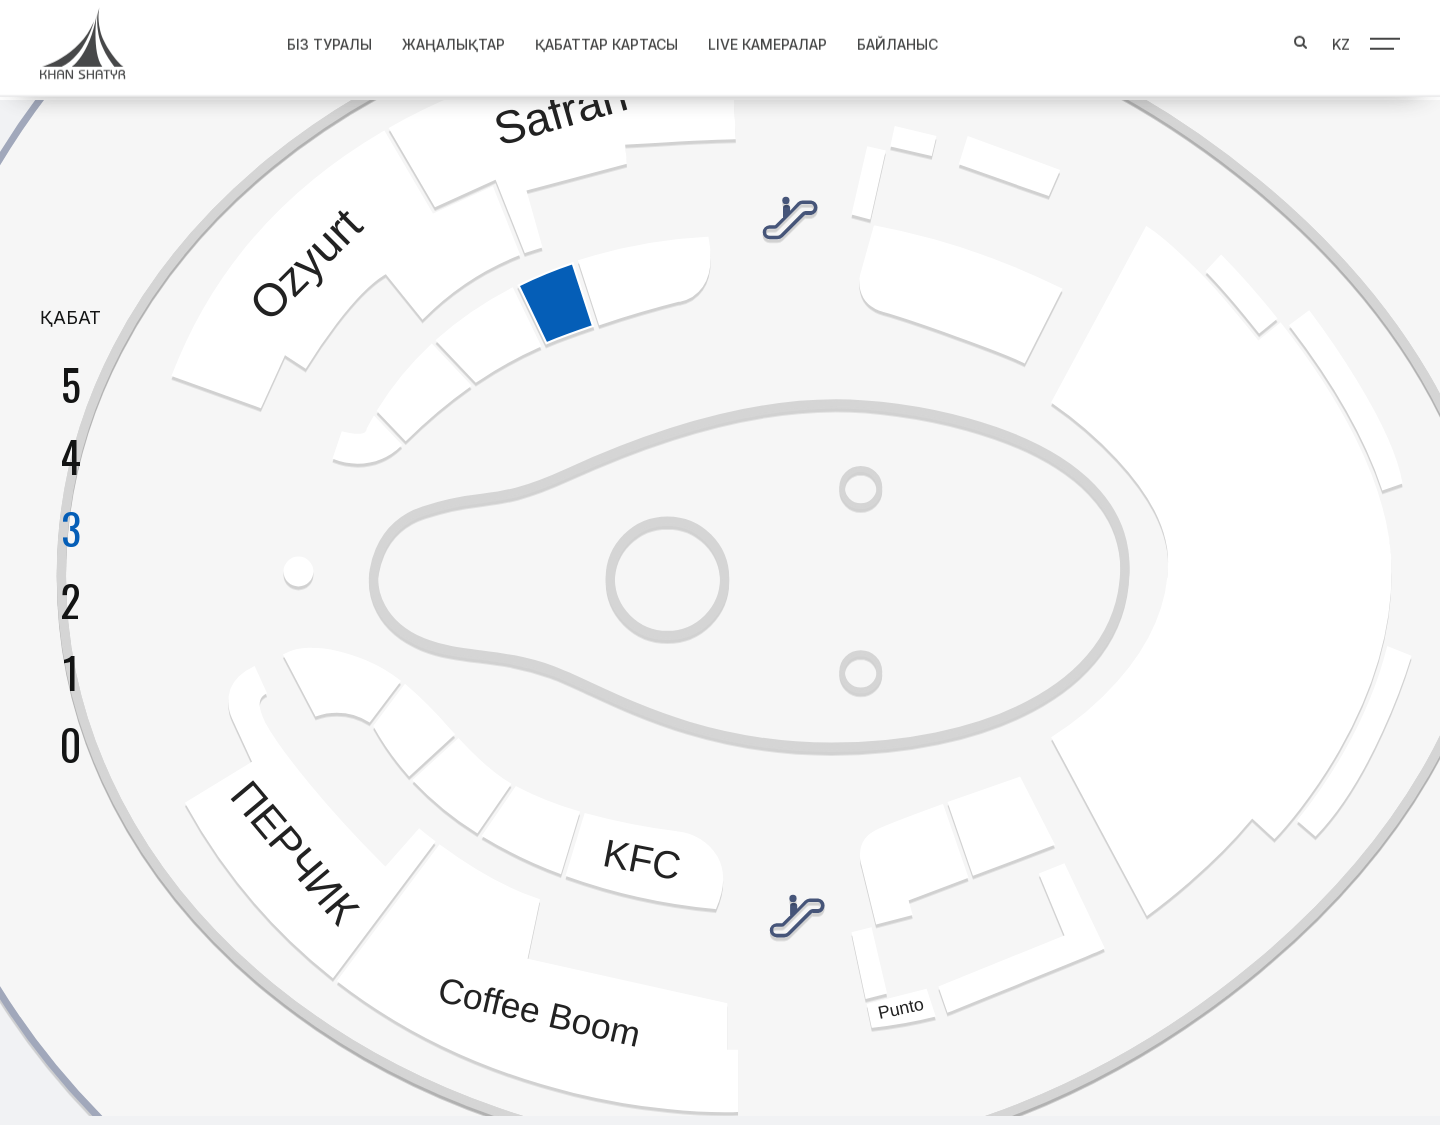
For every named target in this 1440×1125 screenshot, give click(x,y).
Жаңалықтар (453, 40)
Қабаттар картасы (606, 40)
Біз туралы (329, 40)
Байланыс (897, 40)
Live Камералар (767, 40)
